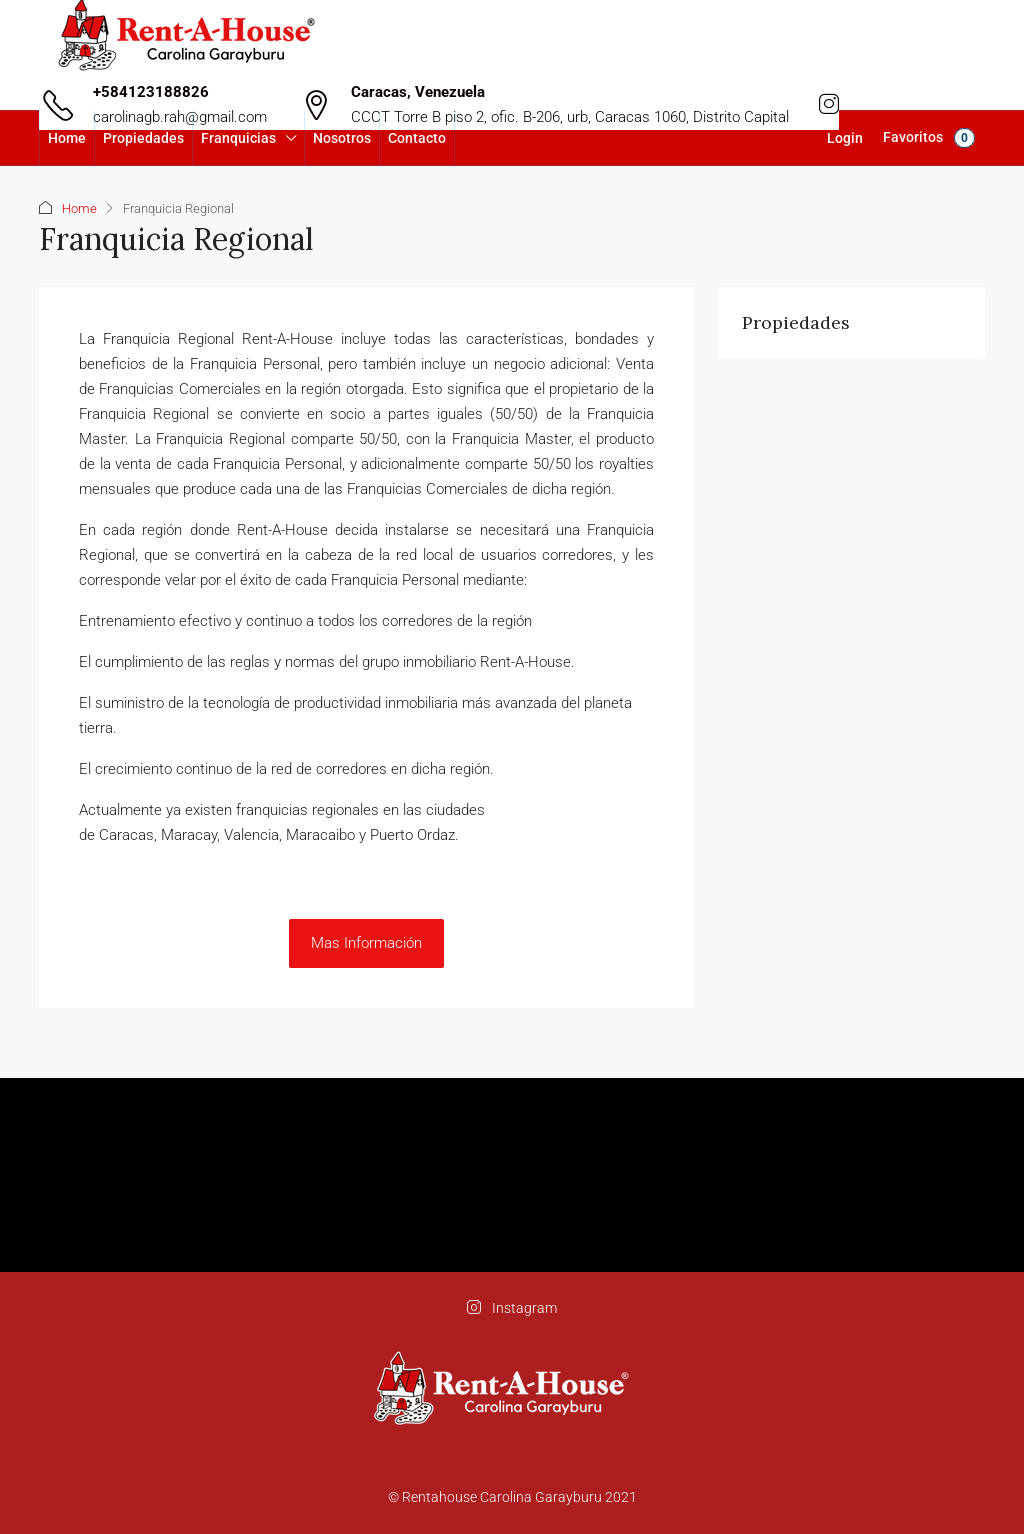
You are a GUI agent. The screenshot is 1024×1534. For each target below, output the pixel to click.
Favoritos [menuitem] (929, 138)
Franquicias (238, 138)
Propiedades (143, 138)
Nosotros (342, 138)
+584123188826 (151, 92)
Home (67, 138)
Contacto (417, 138)
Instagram (512, 1308)
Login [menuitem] (845, 138)
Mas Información (366, 943)
